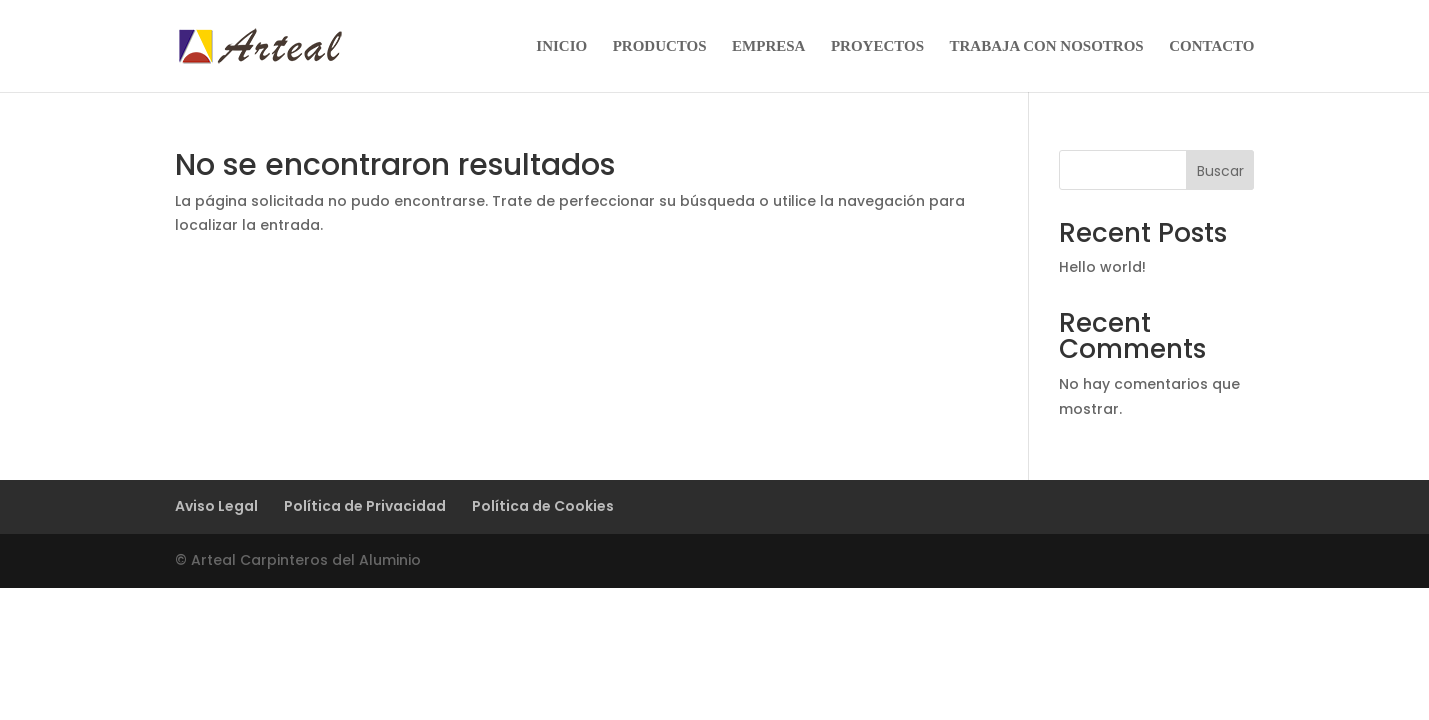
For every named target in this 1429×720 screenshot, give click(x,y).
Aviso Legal (216, 506)
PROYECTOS (877, 46)
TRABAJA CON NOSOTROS (1047, 46)
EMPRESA (768, 46)
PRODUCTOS (660, 46)
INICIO (561, 46)
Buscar (1220, 171)
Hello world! (1102, 267)
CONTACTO (1211, 46)
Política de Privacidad (365, 506)
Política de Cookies (543, 506)
